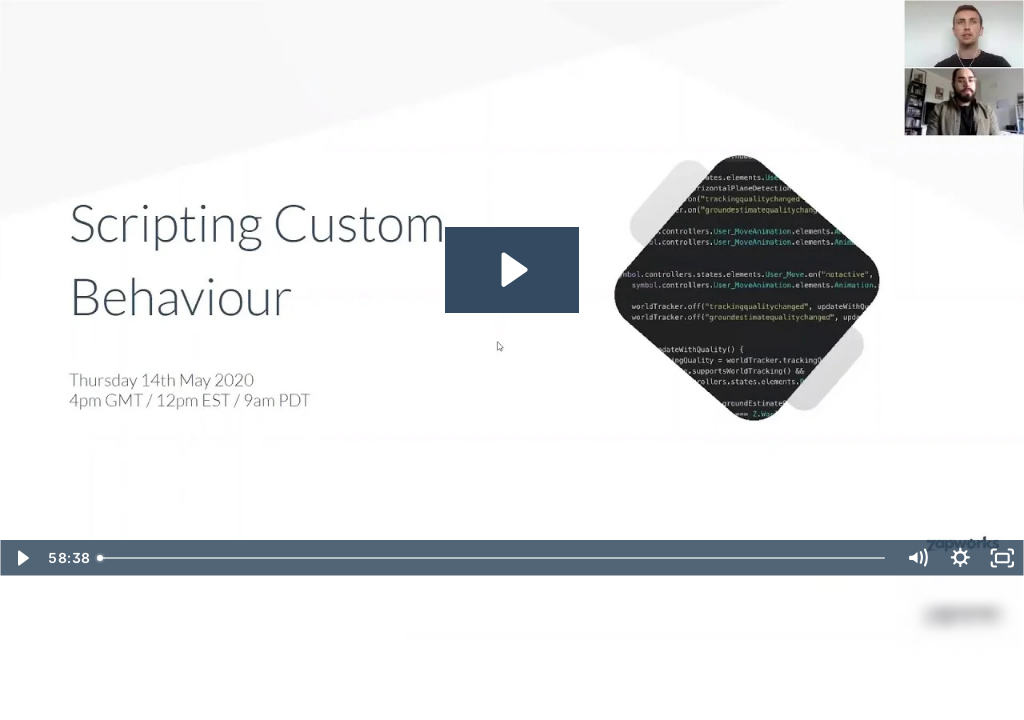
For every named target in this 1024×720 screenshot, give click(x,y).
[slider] (493, 558)
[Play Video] (21, 558)
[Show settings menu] (960, 558)
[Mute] (917, 558)
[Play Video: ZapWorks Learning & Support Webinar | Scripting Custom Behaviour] (511, 269)
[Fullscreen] (1002, 558)
